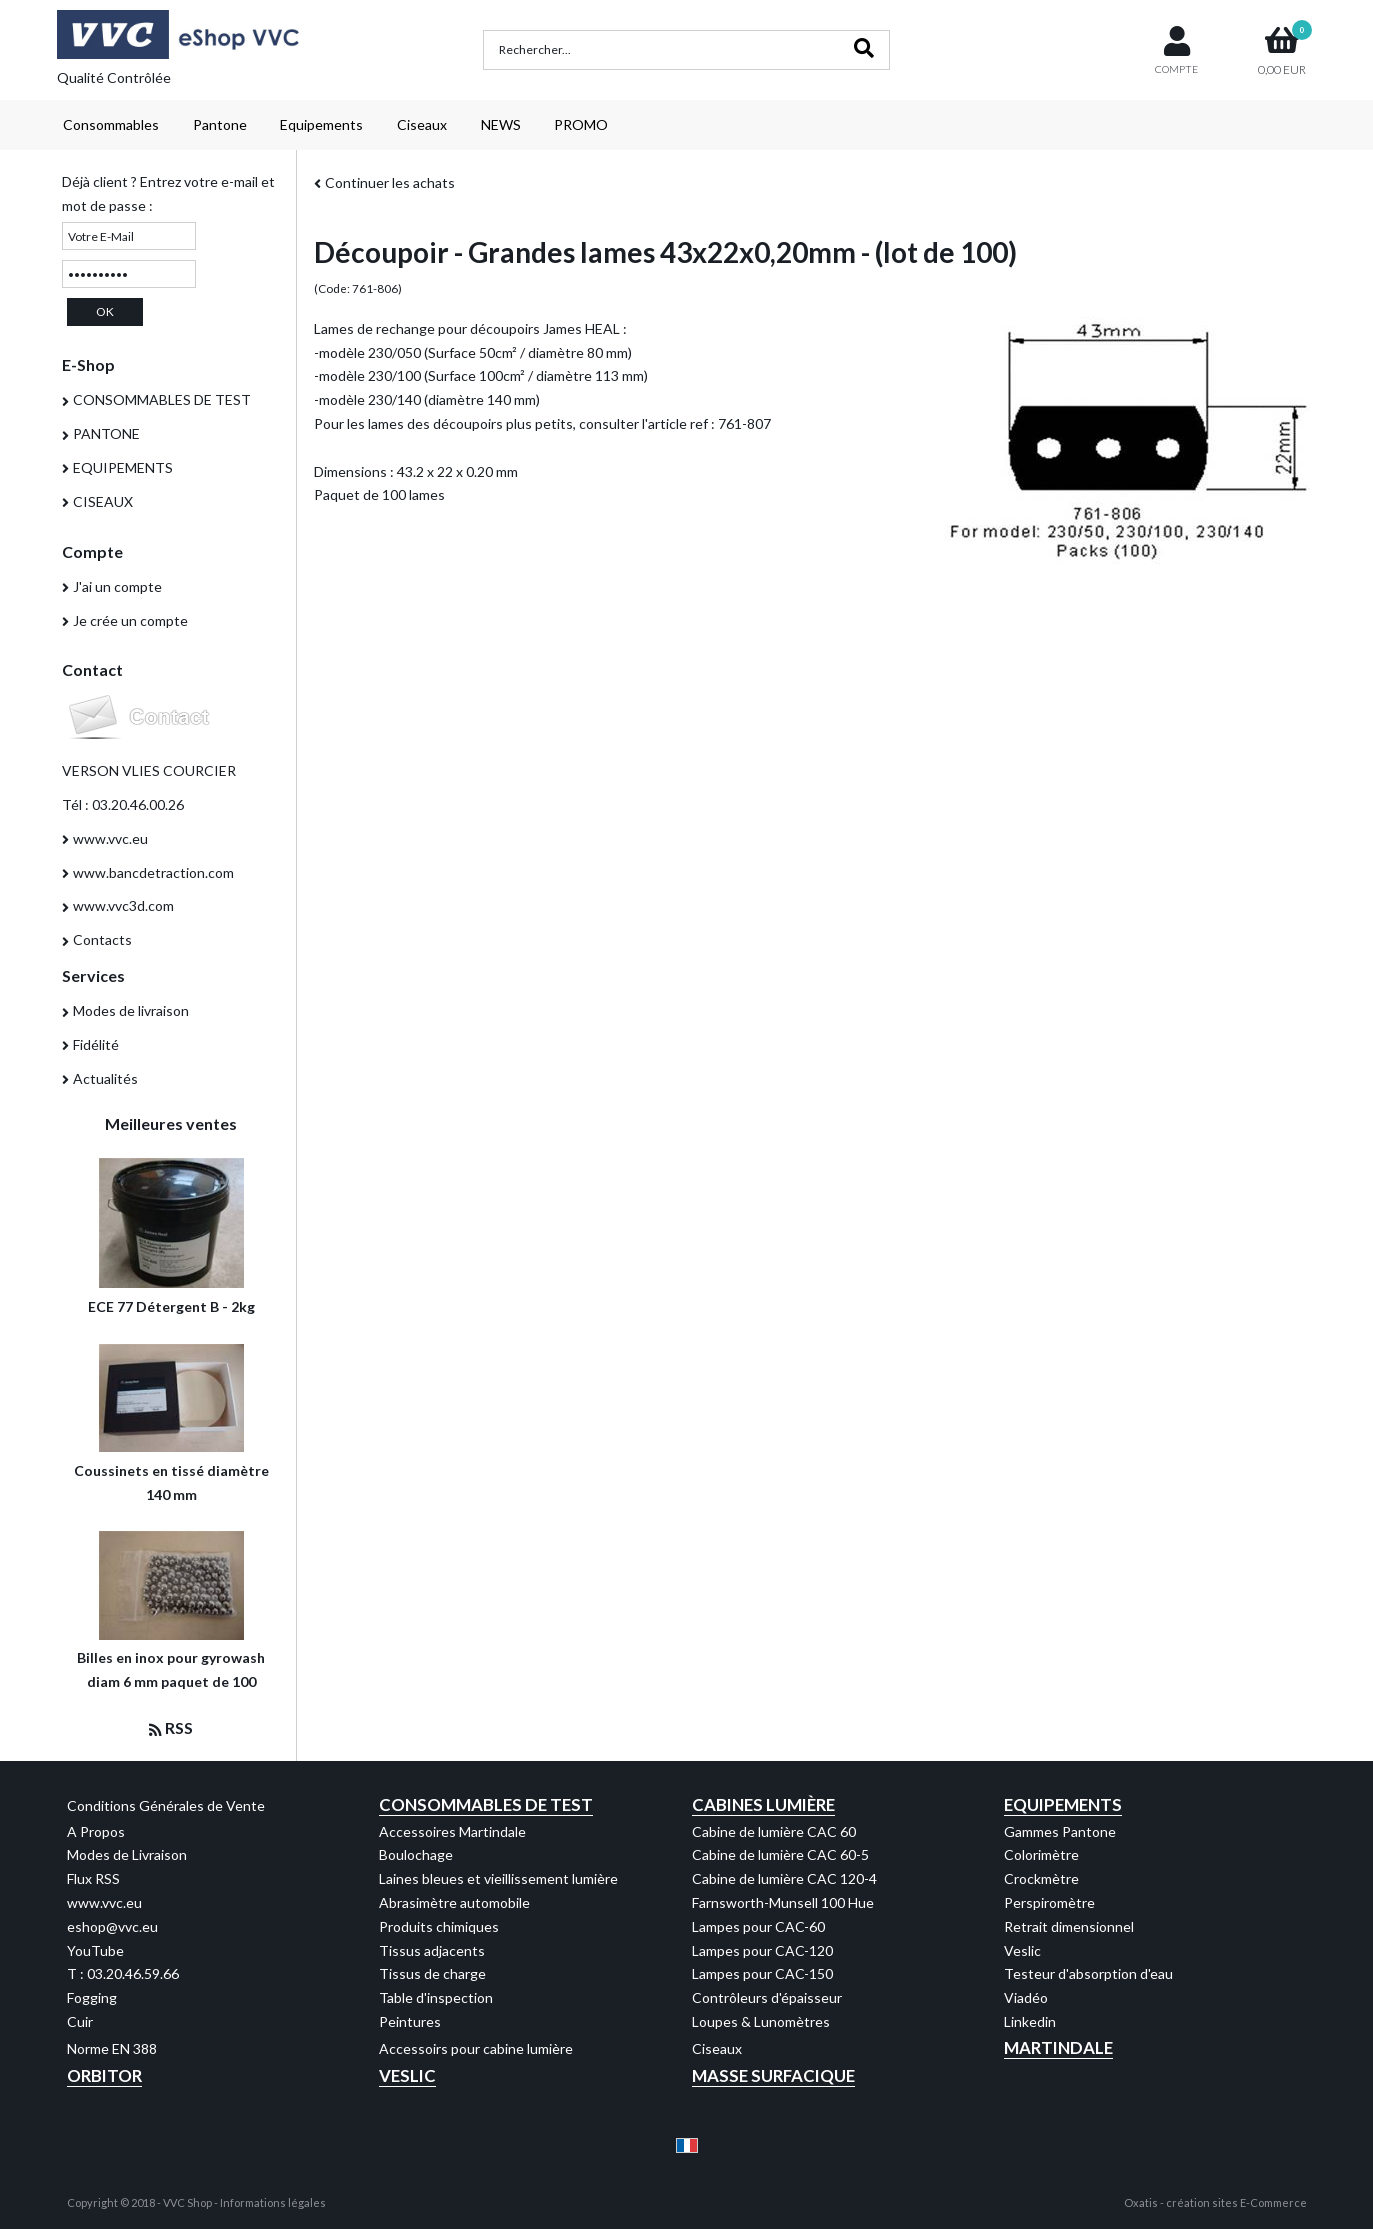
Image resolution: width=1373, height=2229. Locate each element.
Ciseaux (422, 124)
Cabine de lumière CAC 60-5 (780, 1854)
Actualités (105, 1078)
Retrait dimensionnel (1069, 1926)
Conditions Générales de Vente (166, 1805)
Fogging (92, 1997)
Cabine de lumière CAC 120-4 (784, 1878)
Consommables (111, 124)
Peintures (410, 2021)
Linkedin (1030, 2021)
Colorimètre (1041, 1854)
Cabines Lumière (763, 1804)
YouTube (95, 1950)
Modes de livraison (131, 1010)
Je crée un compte (130, 620)
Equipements (321, 124)
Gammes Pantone (1060, 1831)
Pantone (220, 124)
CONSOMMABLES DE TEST (162, 399)
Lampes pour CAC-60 (758, 1926)
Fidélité (96, 1044)
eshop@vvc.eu (112, 1926)
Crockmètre (1041, 1878)
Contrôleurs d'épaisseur (767, 1997)
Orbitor (104, 2075)
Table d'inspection (436, 1997)
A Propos (96, 1831)
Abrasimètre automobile (454, 1902)
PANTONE (106, 433)
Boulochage (416, 1854)
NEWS (501, 124)
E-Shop (88, 364)
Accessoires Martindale (452, 1831)
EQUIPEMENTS (123, 467)
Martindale (1058, 2047)
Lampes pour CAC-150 (762, 1973)
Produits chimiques (439, 1926)
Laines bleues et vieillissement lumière (498, 1878)
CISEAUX (103, 501)
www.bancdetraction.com (153, 872)
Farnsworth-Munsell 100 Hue (783, 1902)
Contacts (102, 939)
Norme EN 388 (112, 2048)
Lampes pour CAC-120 (762, 1950)
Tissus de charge (432, 1973)
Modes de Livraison (127, 1854)
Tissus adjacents (432, 1950)
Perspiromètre (1049, 1902)
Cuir (80, 2021)
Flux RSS (93, 1878)
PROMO (581, 124)
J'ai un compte (117, 586)
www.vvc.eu (110, 838)
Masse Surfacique (773, 2075)
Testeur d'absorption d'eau (1088, 1973)
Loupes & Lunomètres (761, 2021)
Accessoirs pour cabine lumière (476, 2048)
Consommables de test (486, 1804)
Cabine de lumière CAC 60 (774, 1831)
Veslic (1022, 1950)
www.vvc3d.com (123, 905)
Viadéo (1026, 1997)
